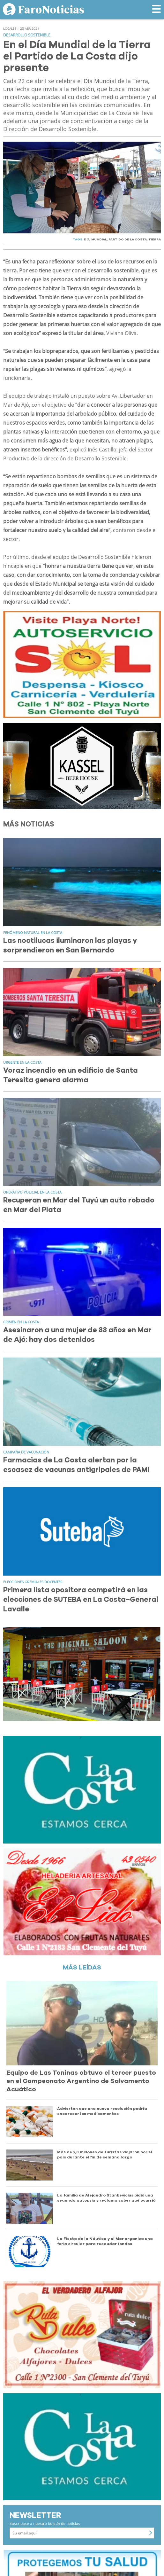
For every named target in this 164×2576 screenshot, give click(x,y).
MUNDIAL (99, 239)
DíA (87, 239)
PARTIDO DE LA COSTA (127, 239)
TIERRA (154, 239)
